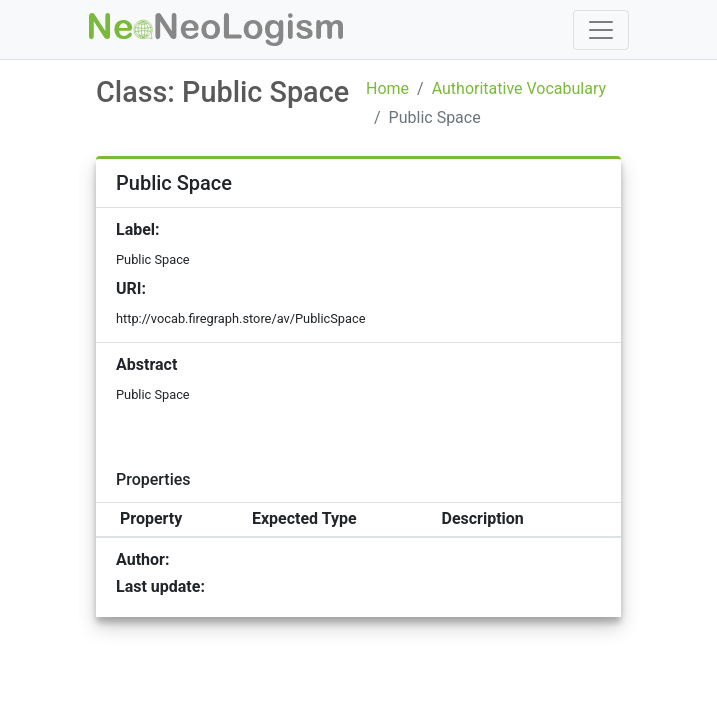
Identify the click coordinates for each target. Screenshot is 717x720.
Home (387, 88)
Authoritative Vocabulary (519, 88)
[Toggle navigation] (601, 30)
